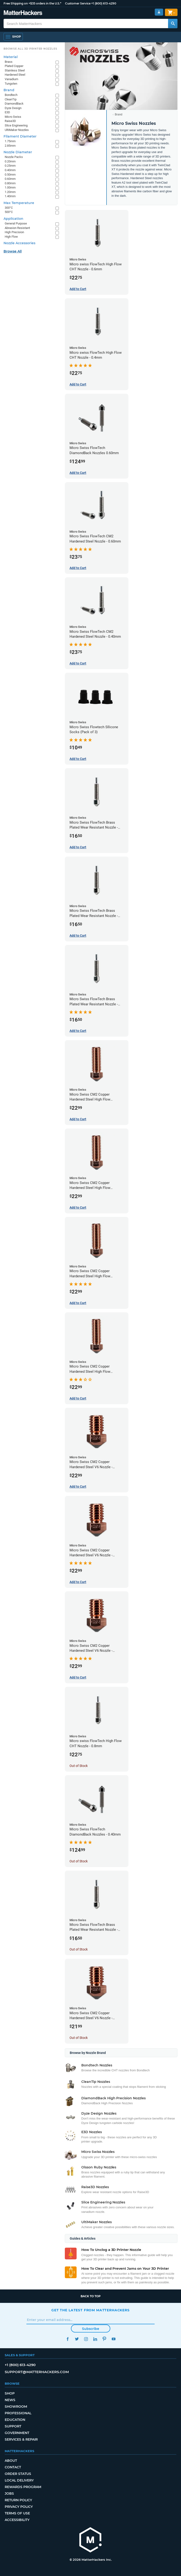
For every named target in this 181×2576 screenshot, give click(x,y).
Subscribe (90, 2329)
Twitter (77, 2339)
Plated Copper (14, 66)
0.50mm (10, 174)
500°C (9, 212)
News (10, 2400)
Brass (8, 61)
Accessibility (17, 2520)
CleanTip (10, 99)
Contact (13, 2467)
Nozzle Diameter (18, 152)
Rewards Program (23, 2487)
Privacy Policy (19, 2507)
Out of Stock (79, 1766)
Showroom (16, 2406)
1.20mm (10, 192)
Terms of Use (17, 2513)
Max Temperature (19, 203)
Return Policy (18, 2500)
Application (13, 218)
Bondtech (11, 95)
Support (13, 2426)
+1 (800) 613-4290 (103, 3)
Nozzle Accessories (19, 243)
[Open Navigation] (13, 36)
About (11, 2460)
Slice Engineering (16, 125)
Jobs (9, 2493)
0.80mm (10, 183)
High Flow (11, 236)
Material (11, 57)
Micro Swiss (13, 116)
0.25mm (10, 165)
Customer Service (77, 3)
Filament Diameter (20, 136)
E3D (7, 112)
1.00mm (10, 187)
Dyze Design (13, 108)
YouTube (113, 2339)
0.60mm (10, 179)
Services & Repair (21, 2439)
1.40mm (10, 196)
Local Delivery (19, 2480)
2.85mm (10, 145)
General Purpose (16, 223)
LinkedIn (95, 2339)
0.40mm (10, 170)
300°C (9, 207)
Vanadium (11, 79)
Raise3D (10, 121)
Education (15, 2420)
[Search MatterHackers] (172, 23)
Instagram (86, 2339)
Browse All (13, 251)
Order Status (18, 2474)
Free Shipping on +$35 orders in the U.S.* (32, 3)
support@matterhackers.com (37, 2372)
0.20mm (10, 161)
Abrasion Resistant (17, 228)
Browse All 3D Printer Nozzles (30, 48)
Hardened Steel (15, 74)
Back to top (91, 2296)
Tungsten (11, 83)
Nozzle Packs (14, 157)
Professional (18, 2413)
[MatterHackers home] (90, 2540)
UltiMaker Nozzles (17, 130)
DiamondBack (14, 103)
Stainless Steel (15, 70)
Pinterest (104, 2339)
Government (17, 2433)
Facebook (67, 2339)
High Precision (14, 232)
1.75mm (10, 141)
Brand (118, 114)
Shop (10, 2393)
